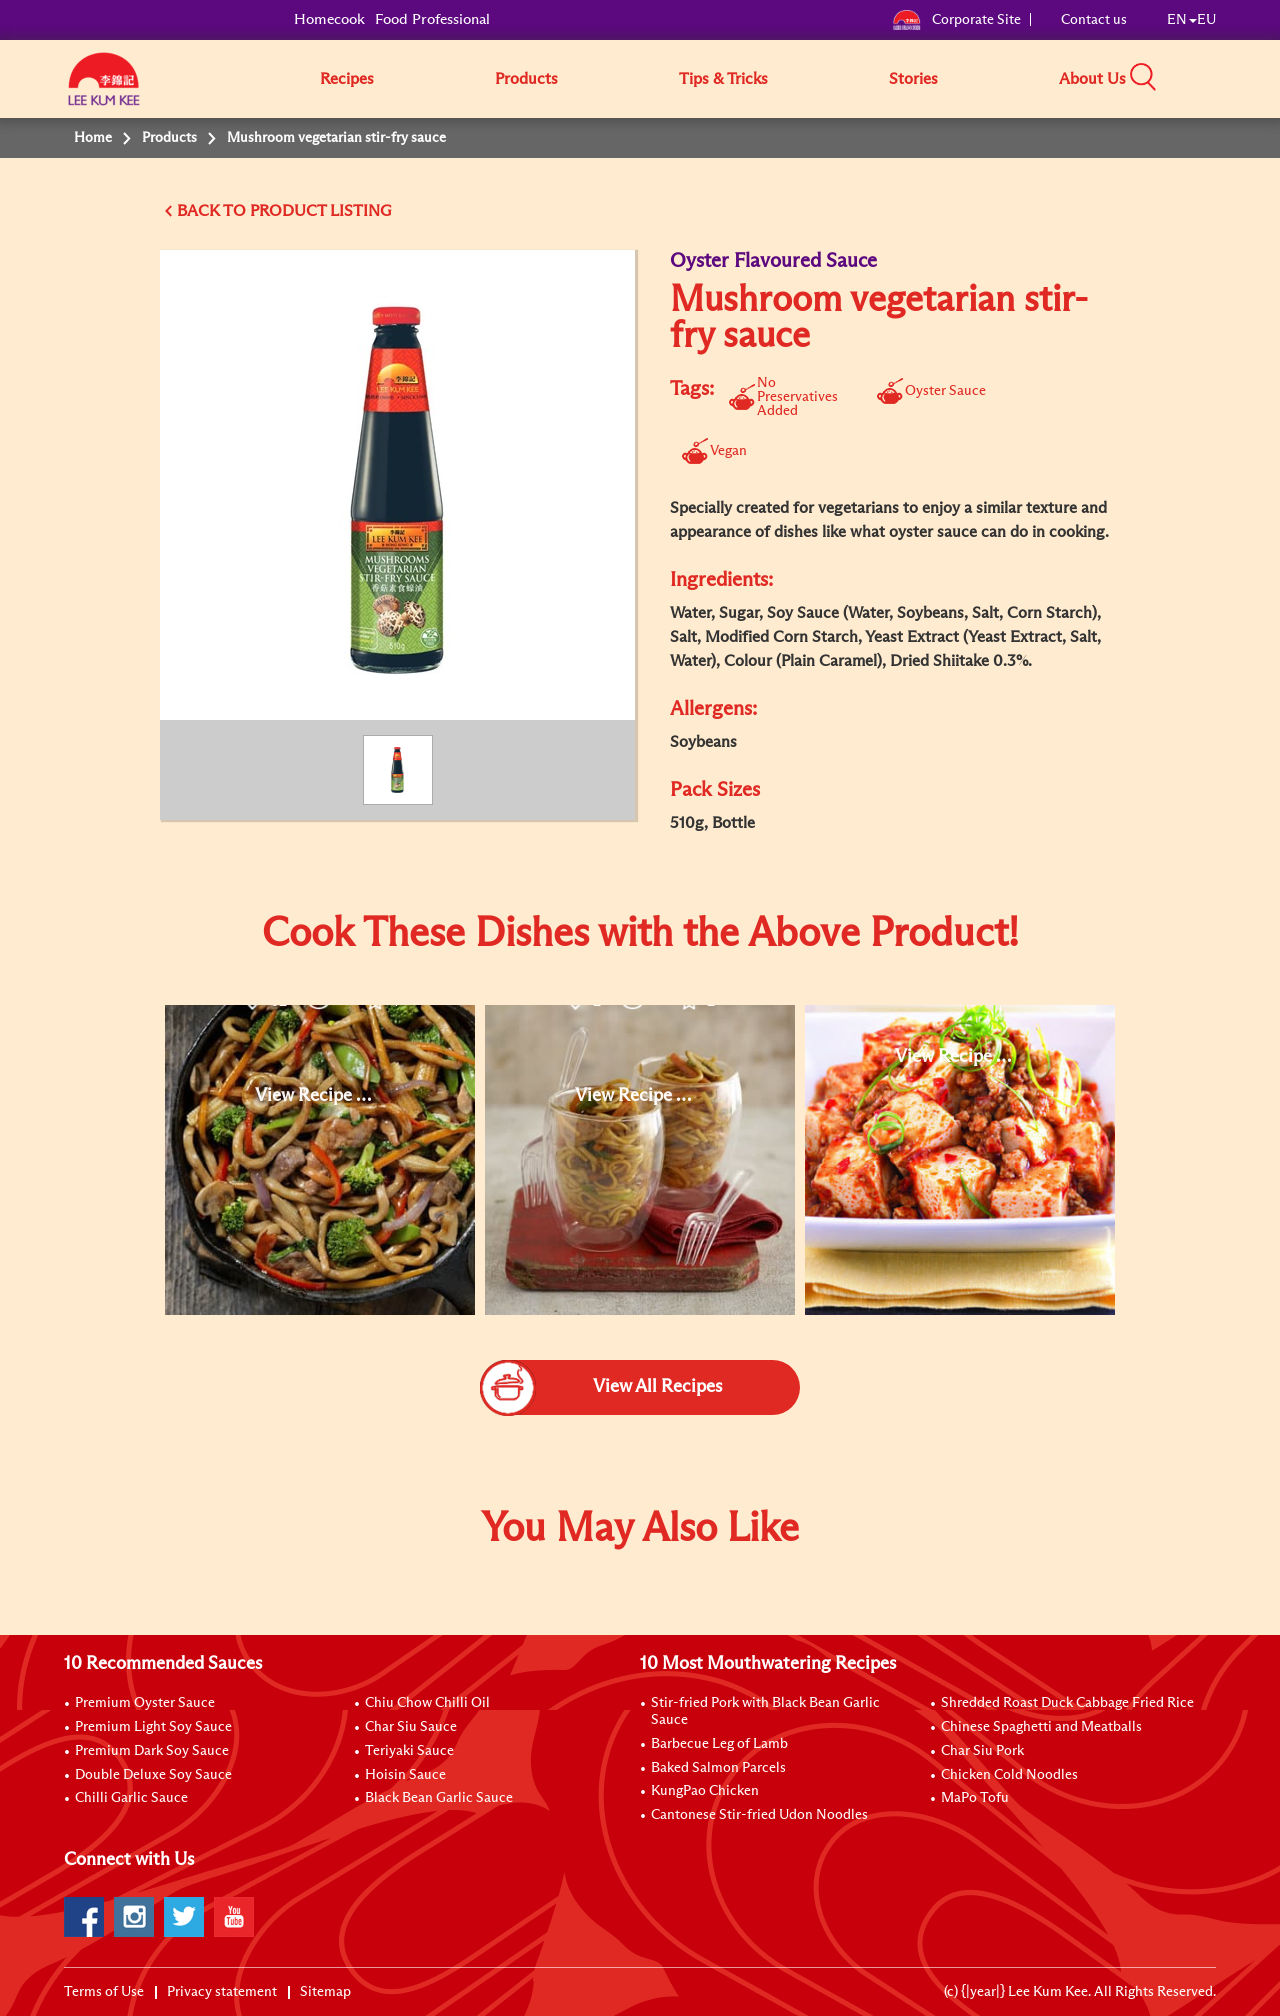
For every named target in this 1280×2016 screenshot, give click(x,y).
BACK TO (213, 211)
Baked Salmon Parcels (718, 1768)
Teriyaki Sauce (409, 1751)
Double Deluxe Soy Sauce (153, 1775)
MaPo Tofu (975, 1798)
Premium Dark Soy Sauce (152, 1751)
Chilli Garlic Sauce (131, 1798)
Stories (913, 79)
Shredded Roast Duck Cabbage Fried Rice (1067, 1703)
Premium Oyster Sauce (145, 1703)
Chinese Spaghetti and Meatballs (1041, 1727)
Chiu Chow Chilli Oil (427, 1703)
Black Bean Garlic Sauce (439, 1798)
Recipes (347, 79)
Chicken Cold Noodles (1009, 1775)
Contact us (1094, 20)
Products (526, 79)
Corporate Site (956, 20)
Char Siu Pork (982, 1751)
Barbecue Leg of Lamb (719, 1744)
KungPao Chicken (705, 1791)
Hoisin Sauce (405, 1775)
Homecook (329, 19)
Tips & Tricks (723, 79)
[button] (1223, 78)
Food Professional (432, 19)
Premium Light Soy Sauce (153, 1727)
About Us (1092, 79)
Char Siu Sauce (411, 1727)
